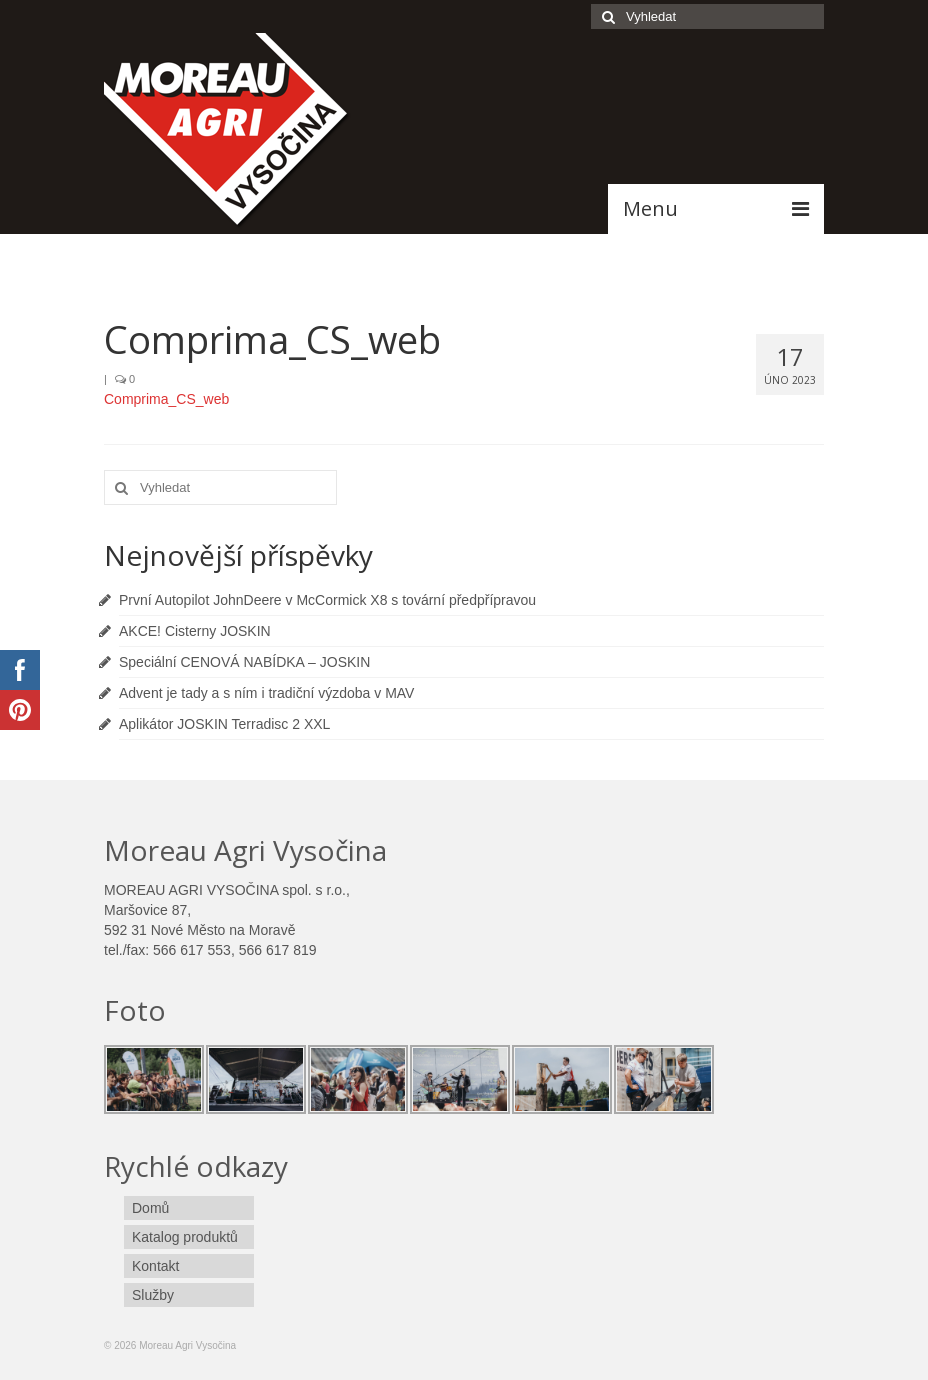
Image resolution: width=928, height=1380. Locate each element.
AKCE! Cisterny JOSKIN (195, 631)
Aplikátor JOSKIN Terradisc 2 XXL (224, 724)
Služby (153, 1295)
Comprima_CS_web (166, 399)
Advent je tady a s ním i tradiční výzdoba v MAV (266, 693)
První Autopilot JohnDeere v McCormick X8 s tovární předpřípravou (327, 600)
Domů (150, 1208)
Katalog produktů (185, 1237)
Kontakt (155, 1266)
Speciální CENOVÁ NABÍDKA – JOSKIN (244, 662)
